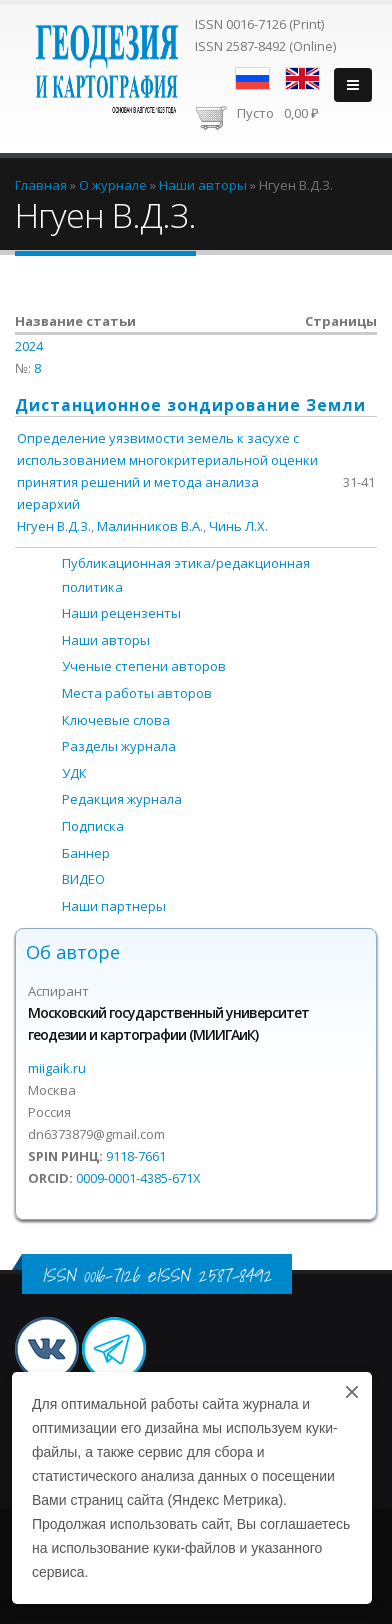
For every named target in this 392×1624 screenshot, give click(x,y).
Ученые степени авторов (144, 666)
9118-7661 (136, 1156)
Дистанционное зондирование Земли (190, 405)
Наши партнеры (114, 906)
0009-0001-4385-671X (138, 1178)
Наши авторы (106, 640)
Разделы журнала (119, 746)
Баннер (86, 853)
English (302, 78)
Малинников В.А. (150, 526)
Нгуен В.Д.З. (54, 526)
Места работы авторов (137, 693)
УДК (74, 773)
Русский (252, 78)
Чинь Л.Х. (238, 526)
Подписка (93, 826)
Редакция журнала (122, 799)
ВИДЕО (83, 879)
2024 (29, 346)
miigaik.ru (57, 1068)
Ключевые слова (116, 720)
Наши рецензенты (121, 613)
